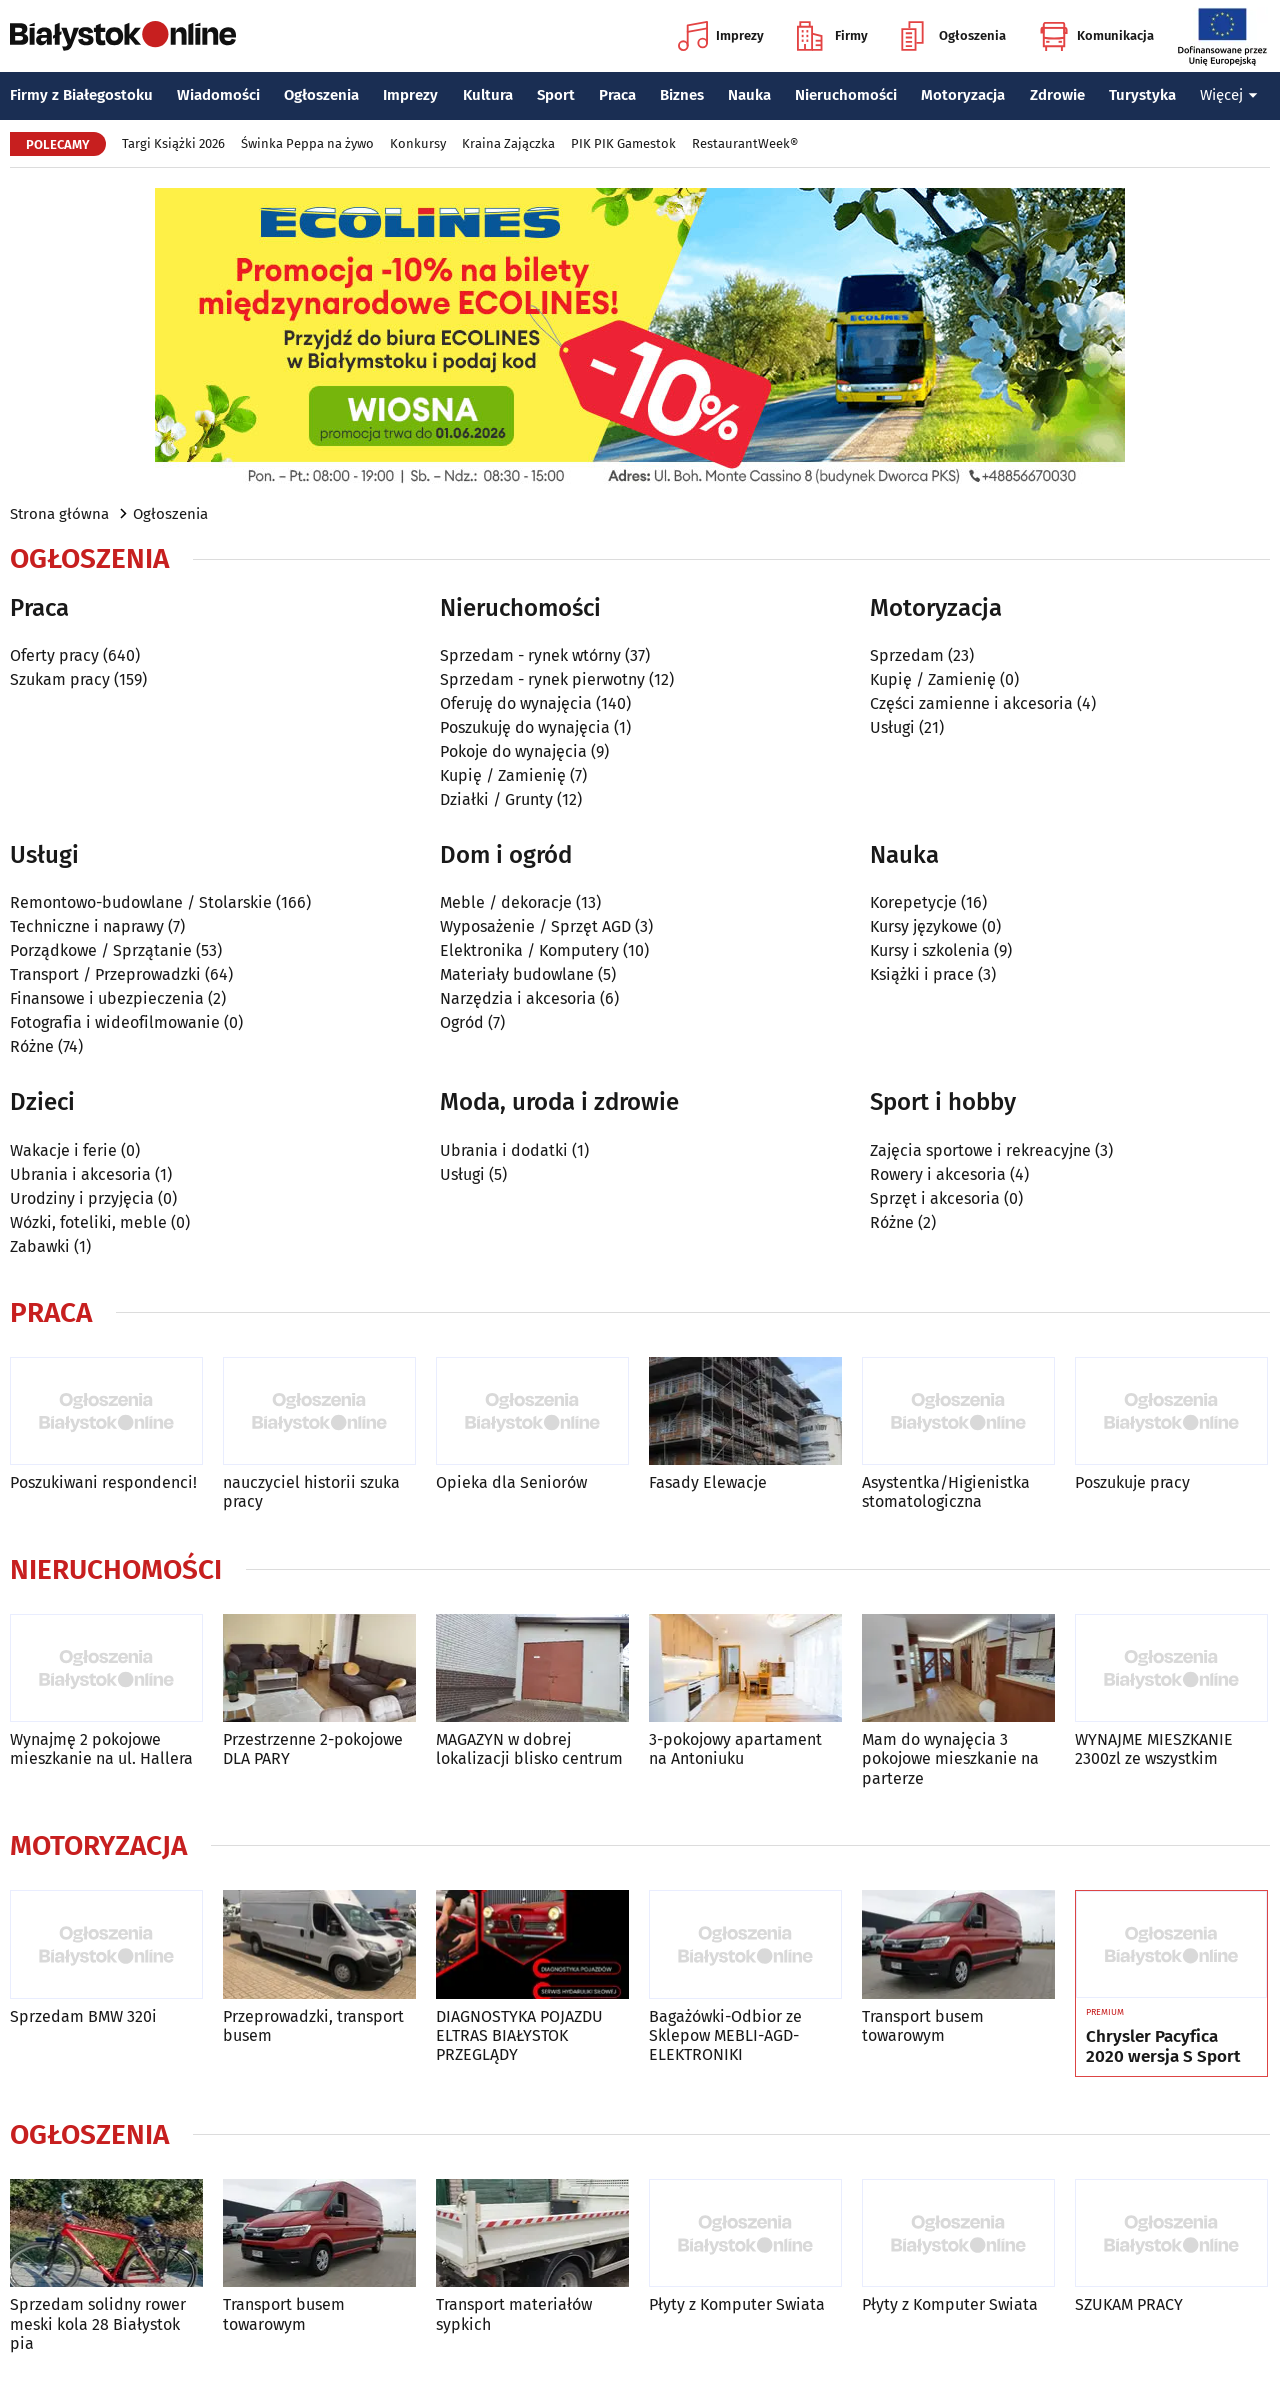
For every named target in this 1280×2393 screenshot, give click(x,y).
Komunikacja (1096, 36)
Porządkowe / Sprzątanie (101, 950)
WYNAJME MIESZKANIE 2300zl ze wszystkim (1154, 1749)
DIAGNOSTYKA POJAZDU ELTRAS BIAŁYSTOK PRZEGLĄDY (519, 2035)
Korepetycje (913, 902)
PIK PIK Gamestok (623, 143)
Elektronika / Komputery (529, 950)
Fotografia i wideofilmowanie (115, 1022)
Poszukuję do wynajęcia (525, 727)
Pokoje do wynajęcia (513, 751)
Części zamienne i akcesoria (971, 703)
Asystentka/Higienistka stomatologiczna (946, 1492)
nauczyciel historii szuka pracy (311, 1492)
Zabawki (40, 1246)
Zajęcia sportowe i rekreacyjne (980, 1150)
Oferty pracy (54, 655)
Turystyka (1142, 95)
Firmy (832, 36)
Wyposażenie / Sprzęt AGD (535, 926)
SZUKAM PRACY (1129, 2304)
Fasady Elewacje (708, 1482)
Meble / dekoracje (506, 902)
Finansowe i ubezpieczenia (107, 998)
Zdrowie (1057, 95)
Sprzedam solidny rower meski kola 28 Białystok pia (98, 2323)
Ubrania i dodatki (504, 1150)
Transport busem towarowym (923, 2026)
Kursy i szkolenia (930, 950)
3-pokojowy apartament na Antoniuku (735, 1749)
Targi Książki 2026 (173, 143)
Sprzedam (907, 655)
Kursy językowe (924, 926)
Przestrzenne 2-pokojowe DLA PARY (313, 1749)
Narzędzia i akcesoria (518, 998)
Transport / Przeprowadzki (105, 974)
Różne (32, 1046)
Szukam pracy (60, 679)
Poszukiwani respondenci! (103, 1482)
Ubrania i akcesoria (80, 1174)
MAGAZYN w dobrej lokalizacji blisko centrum (529, 1749)
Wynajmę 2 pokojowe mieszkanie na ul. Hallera (101, 1749)
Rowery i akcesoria (938, 1174)
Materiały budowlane (517, 974)
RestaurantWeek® (745, 143)
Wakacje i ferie (63, 1150)
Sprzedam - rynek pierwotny (542, 679)
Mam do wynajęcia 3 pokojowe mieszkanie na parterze (950, 1758)
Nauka (749, 95)
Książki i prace (922, 974)
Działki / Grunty (496, 799)
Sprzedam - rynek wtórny (530, 655)
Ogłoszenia (953, 36)
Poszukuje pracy (1132, 1482)
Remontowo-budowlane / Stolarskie (141, 902)
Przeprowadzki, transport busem (313, 2026)
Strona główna (59, 514)
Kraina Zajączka (508, 143)
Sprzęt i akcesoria (935, 1198)
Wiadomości (218, 95)
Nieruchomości (846, 95)
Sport (556, 95)
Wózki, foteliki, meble (88, 1222)
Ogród (462, 1022)
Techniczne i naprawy (87, 926)
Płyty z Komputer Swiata (737, 2304)
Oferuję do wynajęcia (516, 703)
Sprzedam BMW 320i (83, 2016)
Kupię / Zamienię (503, 775)
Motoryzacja (963, 95)
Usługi (892, 727)
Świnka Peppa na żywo (307, 143)
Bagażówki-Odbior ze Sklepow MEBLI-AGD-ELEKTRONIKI (725, 2035)
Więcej (1229, 95)
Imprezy (721, 36)
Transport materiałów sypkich (514, 2314)
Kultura (488, 95)
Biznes (682, 95)
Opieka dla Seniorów (511, 1482)
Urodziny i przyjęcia (82, 1198)
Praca (617, 95)
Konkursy (418, 143)
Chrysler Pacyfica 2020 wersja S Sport (1163, 2047)
